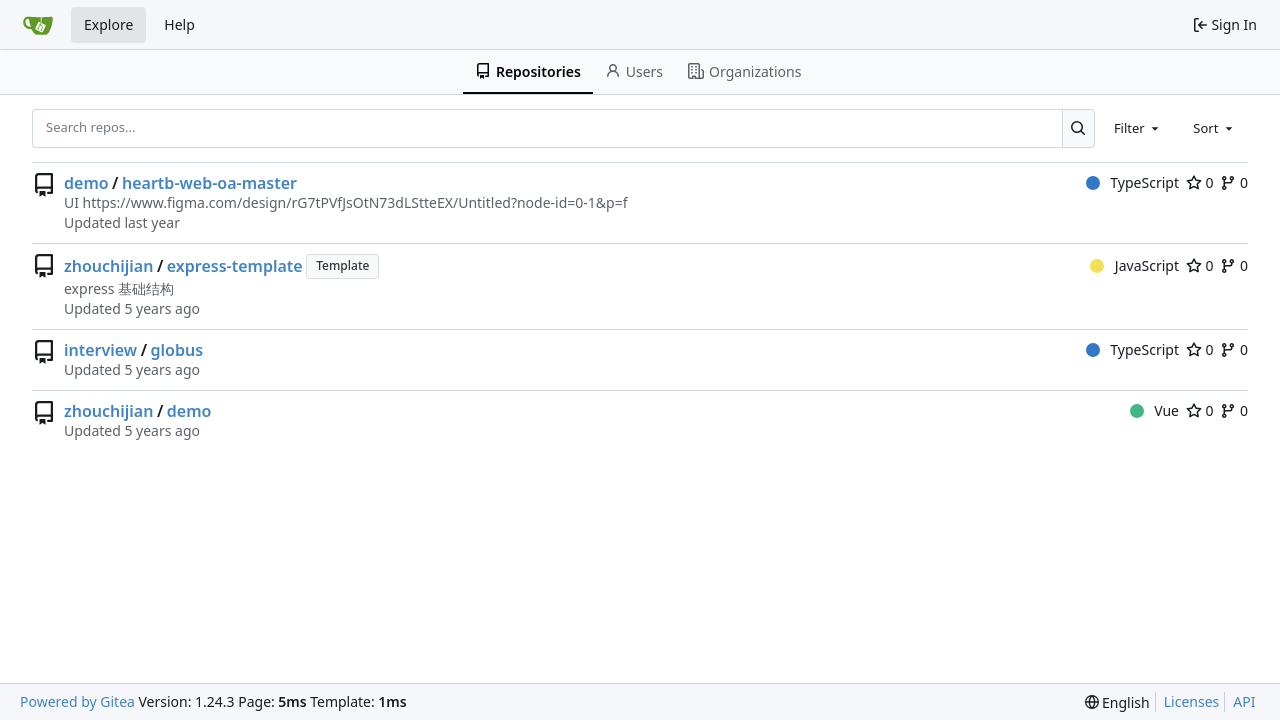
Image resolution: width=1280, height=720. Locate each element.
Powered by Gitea (77, 701)
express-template (235, 266)
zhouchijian (108, 266)
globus (177, 350)
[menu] (1117, 702)
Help (179, 24)
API (1244, 701)
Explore (108, 24)
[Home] (38, 25)
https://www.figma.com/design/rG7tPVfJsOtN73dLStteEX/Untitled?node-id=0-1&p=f (354, 202)
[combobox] (1138, 128)
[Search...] (1078, 128)
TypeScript (1132, 182)
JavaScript (1134, 265)
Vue (1154, 410)
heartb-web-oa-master (209, 183)
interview (100, 350)
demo (86, 183)
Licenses (1192, 701)
